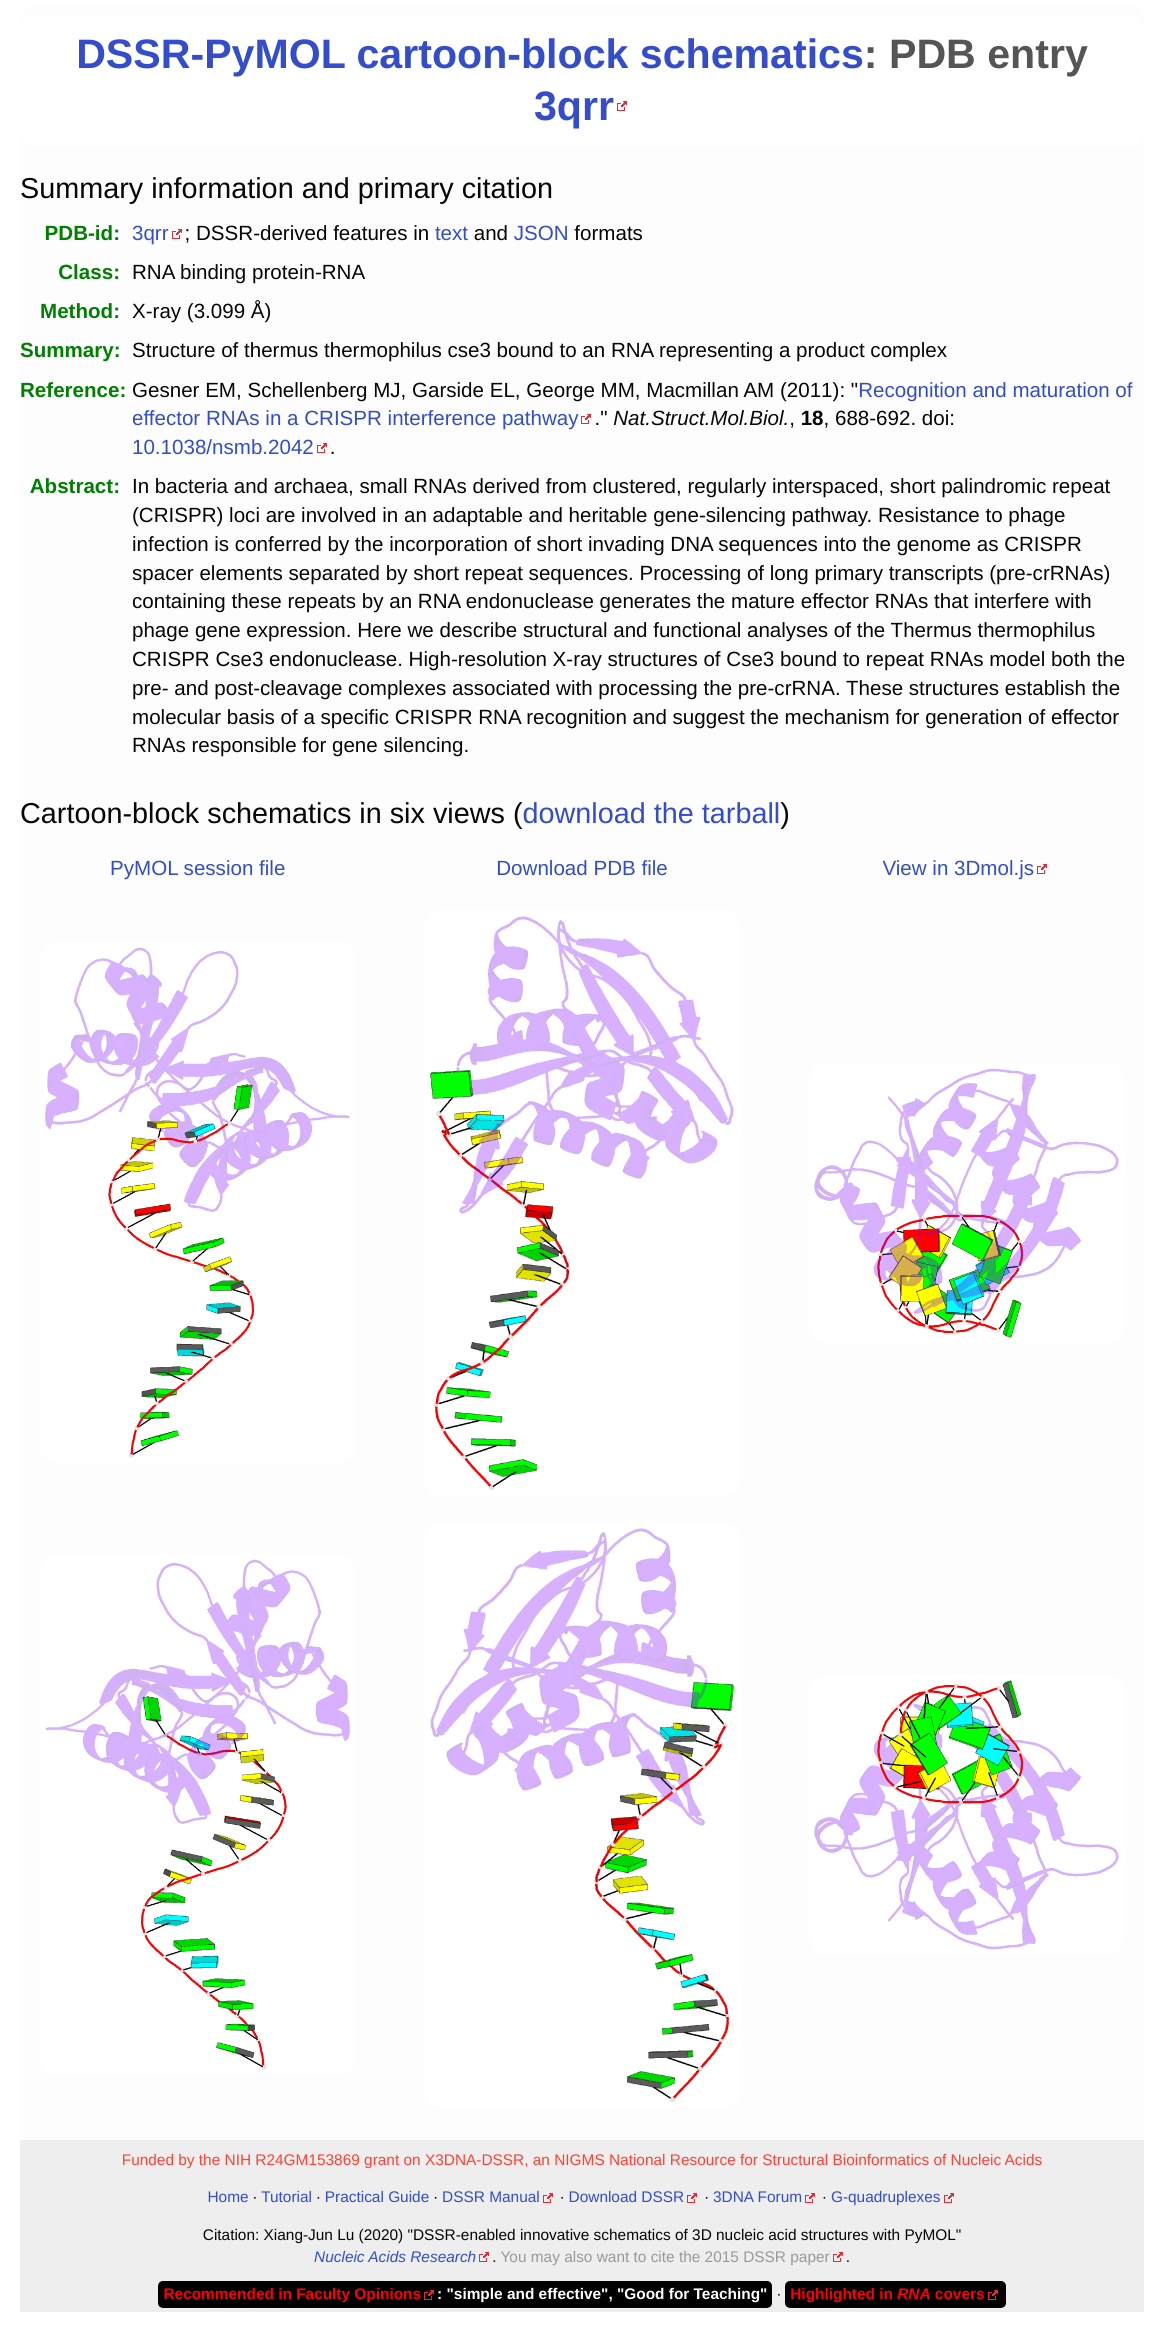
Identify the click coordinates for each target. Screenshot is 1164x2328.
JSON (541, 233)
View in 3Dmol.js (958, 868)
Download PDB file (581, 868)
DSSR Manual (491, 2197)
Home (227, 2197)
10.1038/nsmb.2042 (223, 447)
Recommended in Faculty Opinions (292, 2294)
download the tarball (652, 814)
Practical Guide (377, 2197)
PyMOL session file (197, 868)
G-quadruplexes (886, 2197)
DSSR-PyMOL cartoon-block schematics (470, 54)
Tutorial (286, 2197)
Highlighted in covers (887, 2294)
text (451, 233)
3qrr (574, 106)
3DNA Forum (757, 2197)
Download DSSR (627, 2197)
